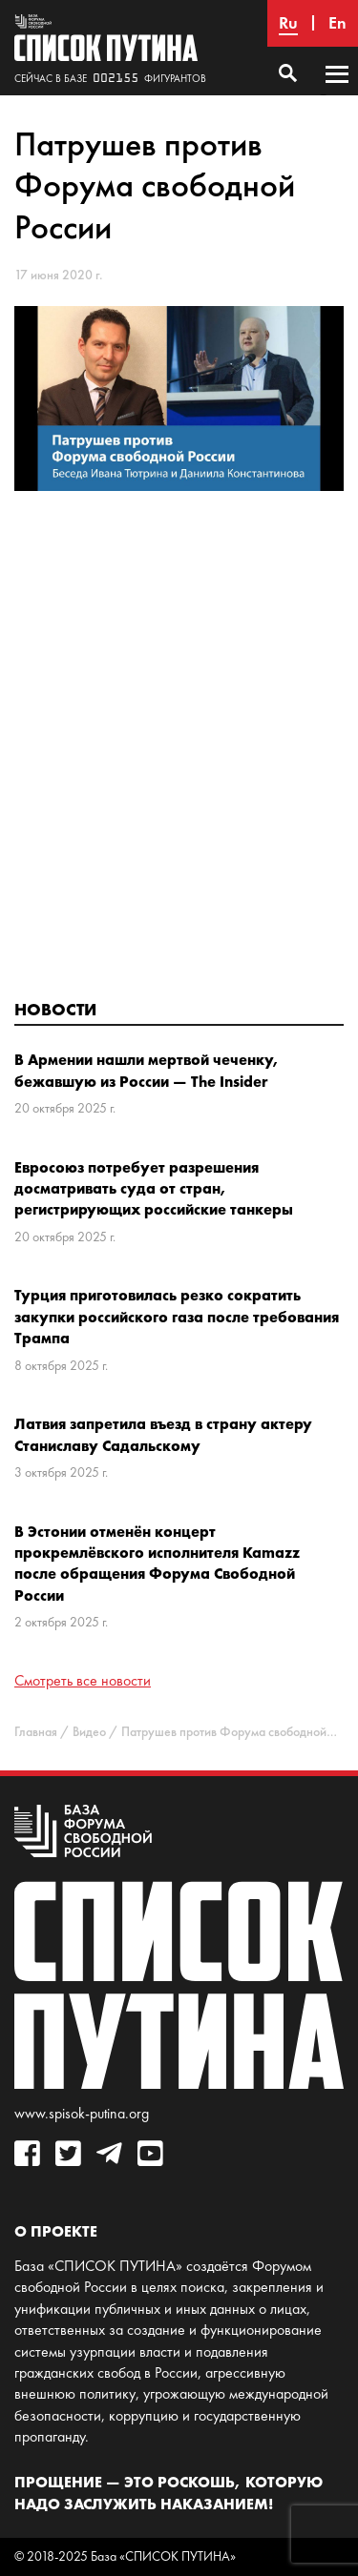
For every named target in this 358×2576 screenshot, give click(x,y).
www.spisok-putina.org (81, 2113)
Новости (55, 1009)
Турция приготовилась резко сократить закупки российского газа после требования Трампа (176, 1316)
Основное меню (337, 92)
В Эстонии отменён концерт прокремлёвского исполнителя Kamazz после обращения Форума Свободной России (157, 1563)
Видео (89, 1732)
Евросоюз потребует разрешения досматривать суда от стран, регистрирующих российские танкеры (153, 1188)
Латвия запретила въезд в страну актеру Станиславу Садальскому (163, 1434)
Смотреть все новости (82, 1680)
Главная (35, 1732)
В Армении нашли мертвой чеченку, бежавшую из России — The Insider (147, 1070)
